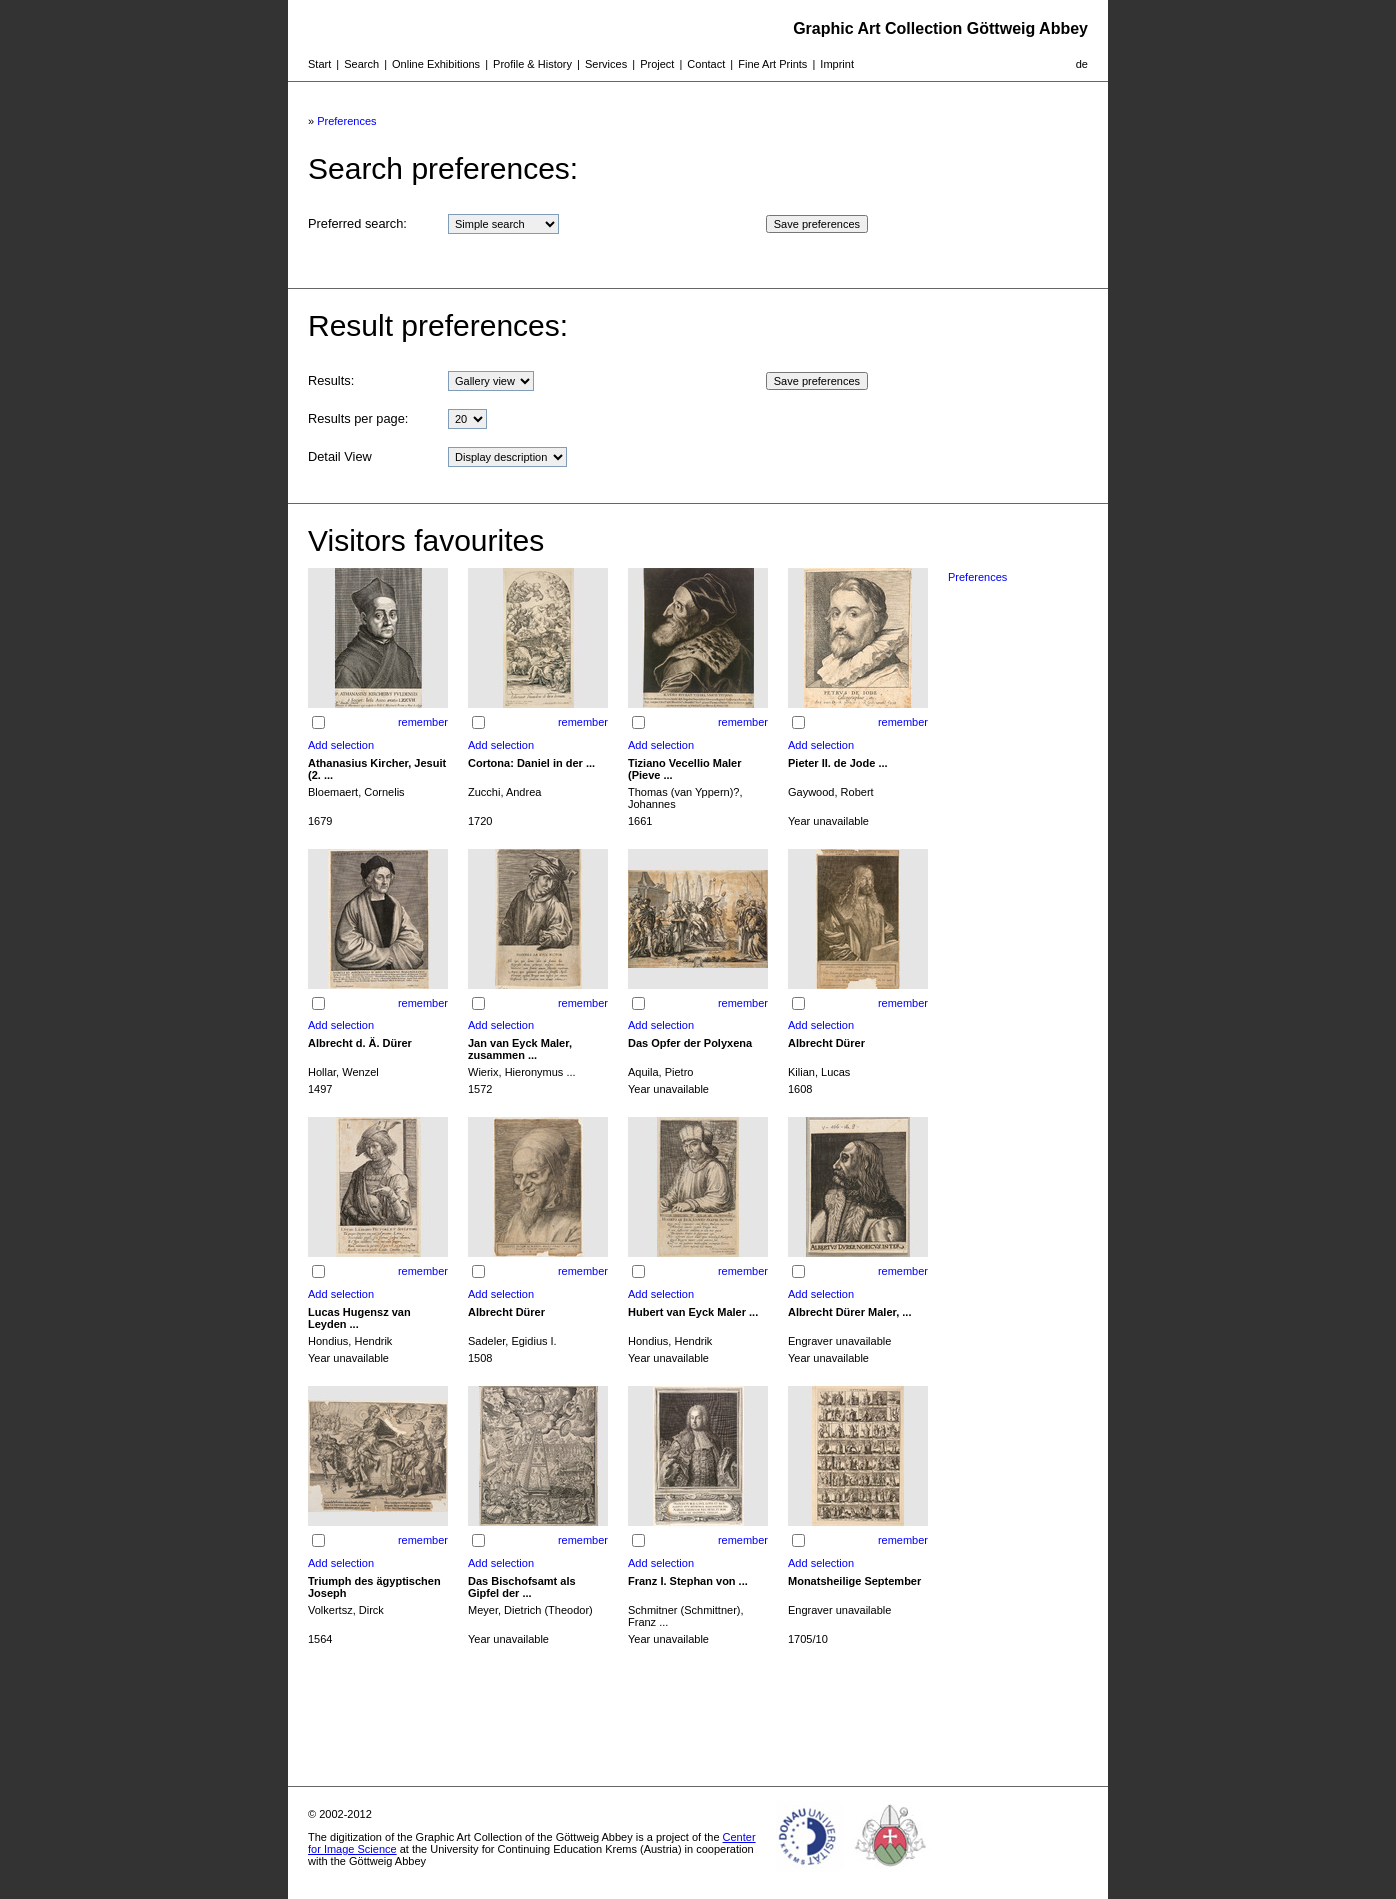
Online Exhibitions (436, 64)
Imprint (837, 64)
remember (423, 722)
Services (606, 64)
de (1082, 64)
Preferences (346, 121)
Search (361, 64)
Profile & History (532, 64)
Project (657, 64)
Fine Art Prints (772, 64)
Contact (706, 64)
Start (319, 64)
